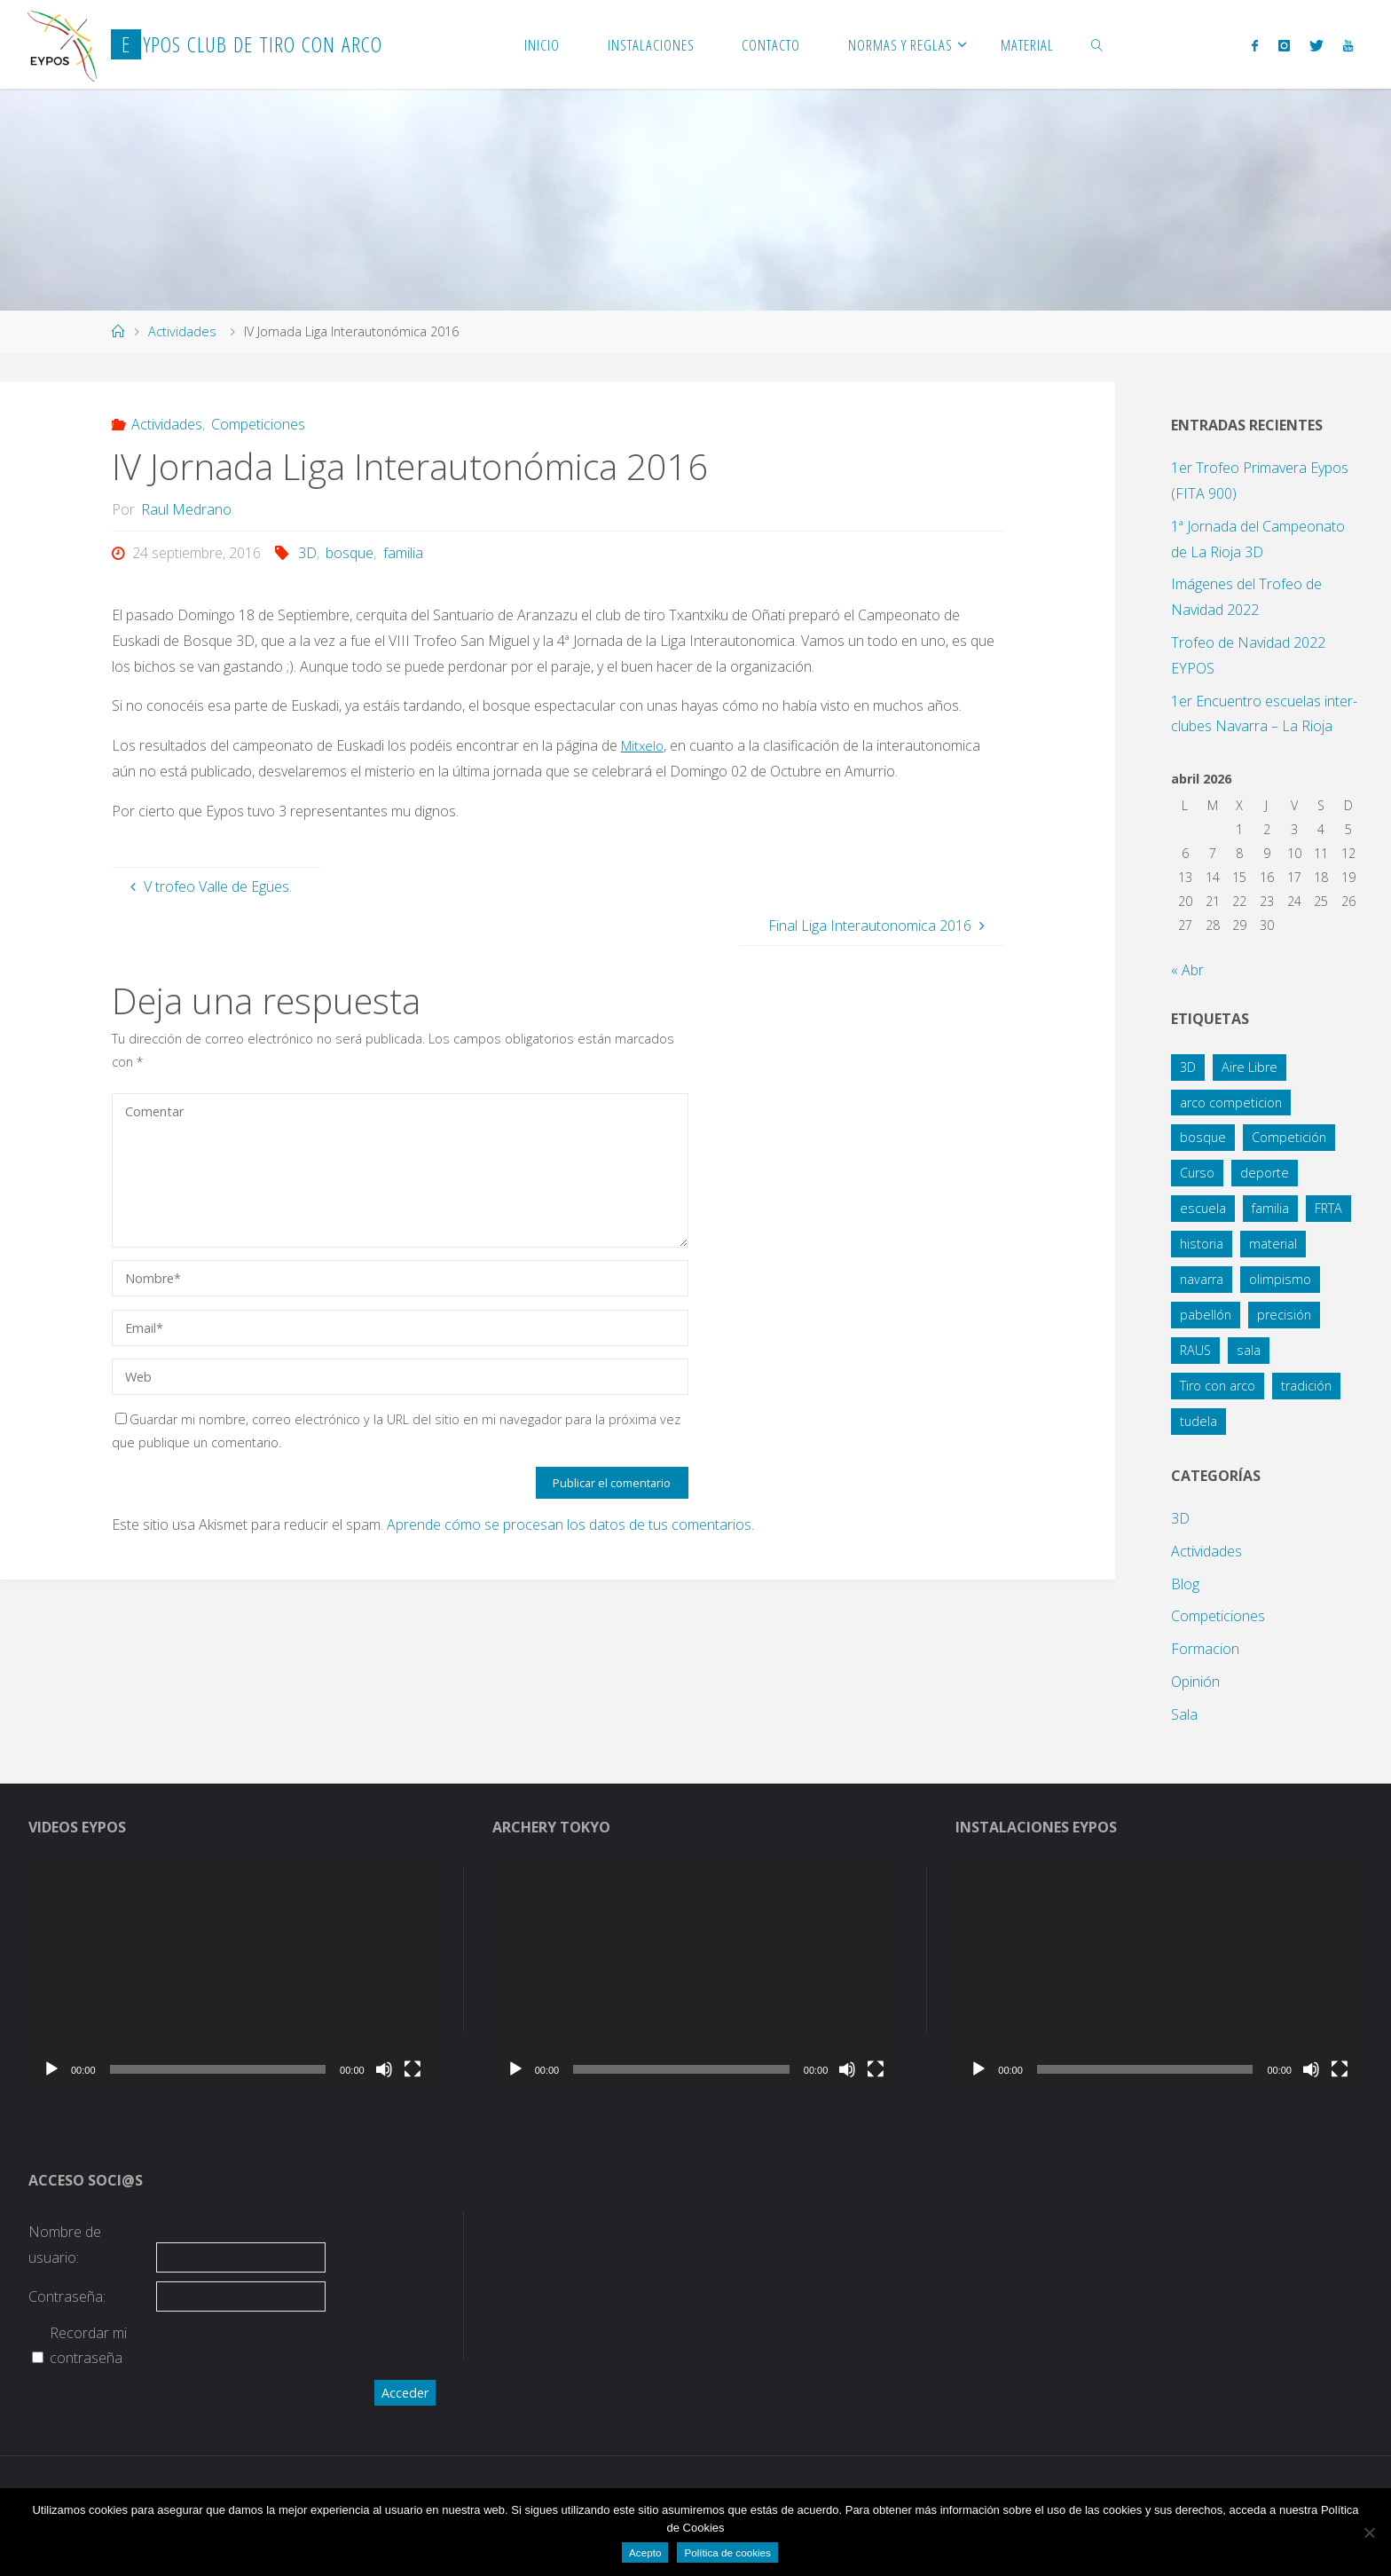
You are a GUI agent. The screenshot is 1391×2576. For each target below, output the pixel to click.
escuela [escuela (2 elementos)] (1203, 1208)
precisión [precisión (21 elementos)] (1284, 1314)
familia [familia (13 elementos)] (1270, 1208)
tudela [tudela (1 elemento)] (1198, 1421)
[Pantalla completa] (412, 2069)
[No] (1369, 2532)
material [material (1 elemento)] (1273, 1243)
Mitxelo (644, 745)
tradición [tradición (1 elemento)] (1306, 1385)
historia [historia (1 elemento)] (1201, 1243)
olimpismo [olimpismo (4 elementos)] (1280, 1279)
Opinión (1195, 1681)
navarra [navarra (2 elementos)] (1201, 1279)
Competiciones (258, 424)
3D (307, 553)
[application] (232, 1972)
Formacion (1205, 1648)
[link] (1097, 44)
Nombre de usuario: (64, 2244)
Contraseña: (67, 2296)
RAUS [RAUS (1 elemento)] (1195, 1350)
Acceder (404, 2392)
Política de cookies (727, 2552)
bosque (349, 553)
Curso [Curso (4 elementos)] (1197, 1172)
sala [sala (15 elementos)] (1249, 1350)
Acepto (645, 2552)
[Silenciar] (384, 2069)
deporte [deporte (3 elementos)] (1264, 1172)
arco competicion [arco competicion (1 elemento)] (1231, 1102)
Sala (1184, 1714)
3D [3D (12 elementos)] (1188, 1067)
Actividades (182, 331)
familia (403, 553)
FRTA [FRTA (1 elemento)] (1328, 1208)
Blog (1185, 1584)
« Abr (1187, 970)
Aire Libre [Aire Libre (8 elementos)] (1249, 1067)
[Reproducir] (51, 2069)
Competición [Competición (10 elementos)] (1289, 1137)
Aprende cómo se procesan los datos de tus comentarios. (570, 1524)
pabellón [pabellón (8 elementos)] (1205, 1314)
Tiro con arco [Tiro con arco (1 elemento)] (1217, 1385)
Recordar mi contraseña (88, 2345)
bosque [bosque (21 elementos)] (1203, 1137)
